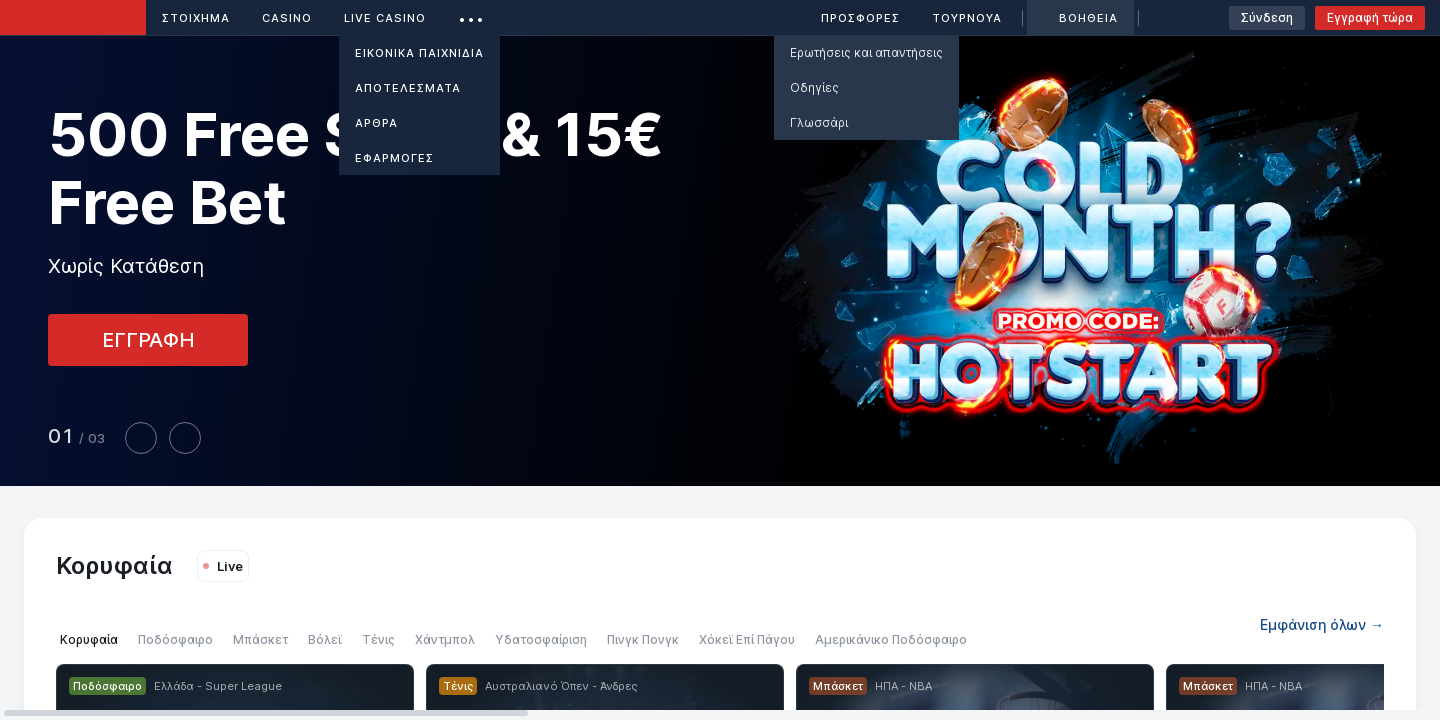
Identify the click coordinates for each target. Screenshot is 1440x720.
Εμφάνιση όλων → (1322, 624)
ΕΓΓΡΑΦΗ (148, 340)
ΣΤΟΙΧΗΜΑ (196, 18)
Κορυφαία (114, 565)
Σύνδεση (1267, 17)
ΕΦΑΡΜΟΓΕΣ (394, 158)
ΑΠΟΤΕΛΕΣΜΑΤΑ (408, 88)
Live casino (385, 18)
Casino (287, 18)
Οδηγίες (814, 87)
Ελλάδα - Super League (218, 686)
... (471, 14)
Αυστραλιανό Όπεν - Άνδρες (561, 686)
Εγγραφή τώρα (1370, 17)
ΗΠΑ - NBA (903, 686)
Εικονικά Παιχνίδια (419, 53)
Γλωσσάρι (819, 122)
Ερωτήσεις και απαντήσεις (866, 52)
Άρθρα (376, 123)
